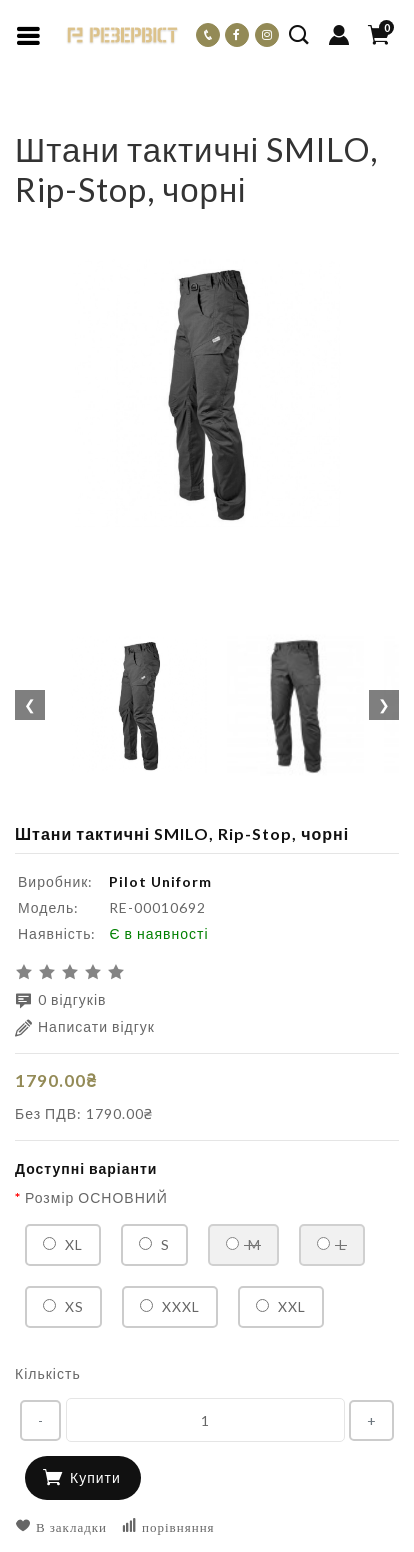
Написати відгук (85, 1027)
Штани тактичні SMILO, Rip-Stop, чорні (231, 114)
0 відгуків (61, 1000)
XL (63, 1244)
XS (63, 1306)
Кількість (48, 1373)
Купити (95, 1477)
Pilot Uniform (160, 881)
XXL (281, 1306)
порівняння (168, 1526)
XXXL (170, 1306)
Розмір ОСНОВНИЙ (96, 1197)
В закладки (61, 1526)
